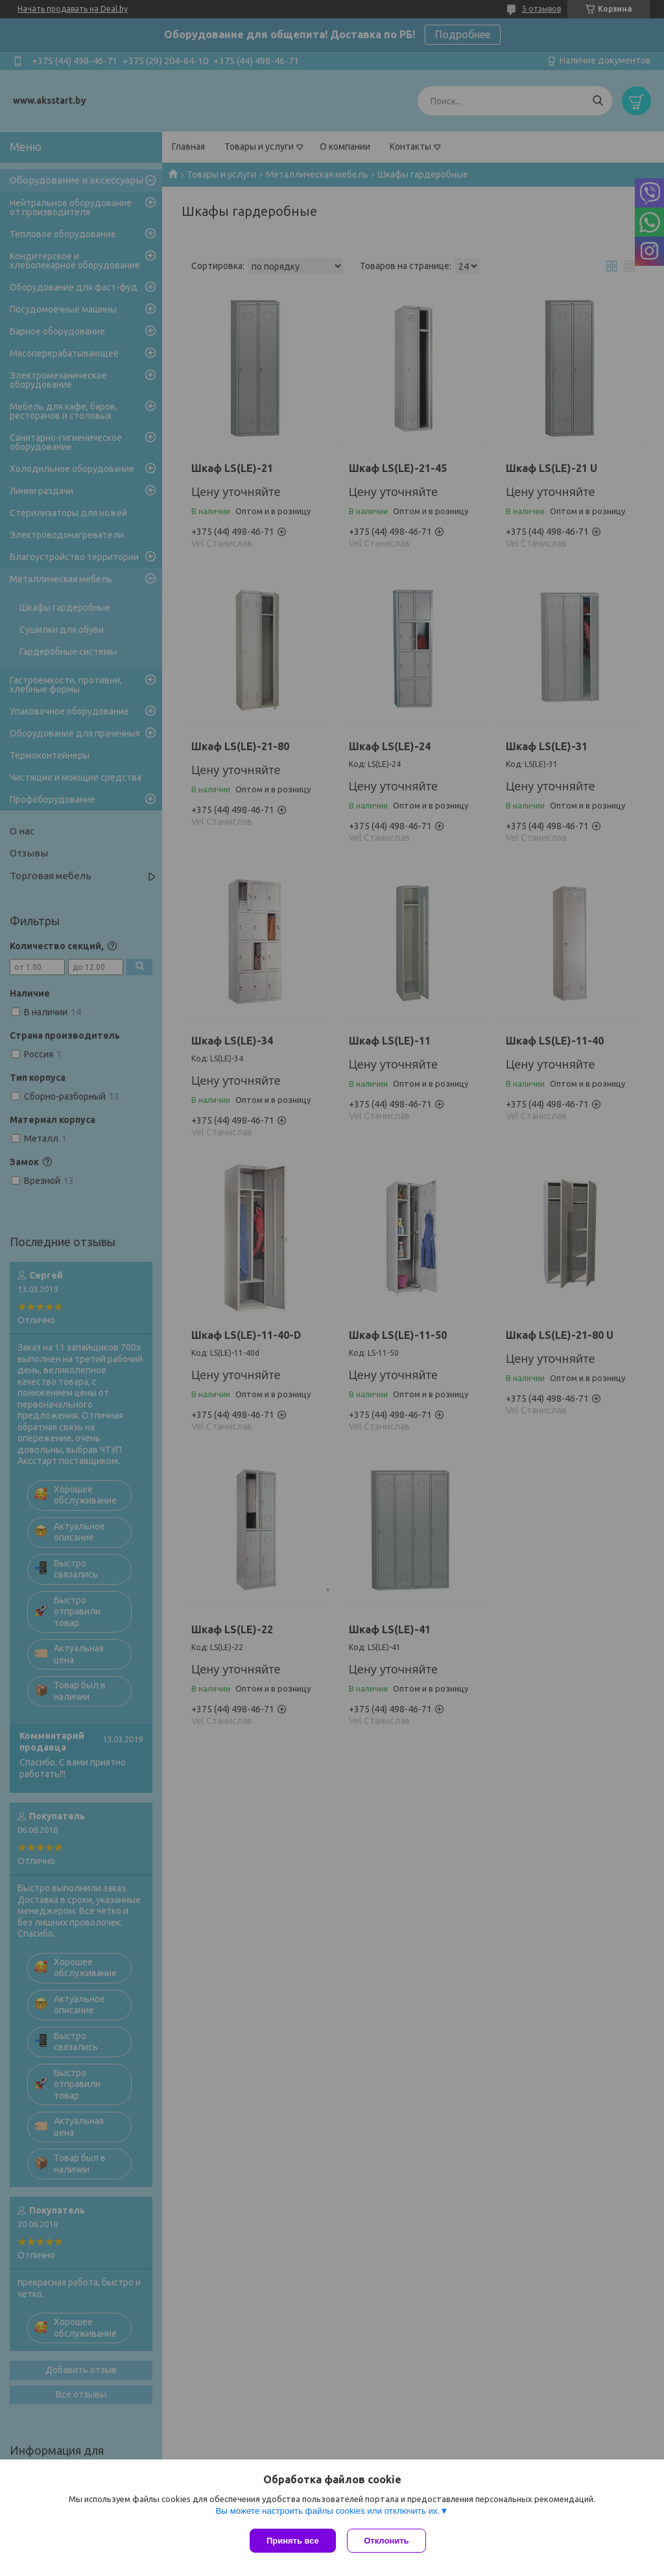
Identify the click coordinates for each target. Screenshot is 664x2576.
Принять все (293, 2541)
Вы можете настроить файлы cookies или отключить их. (327, 2512)
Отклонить (388, 2541)
